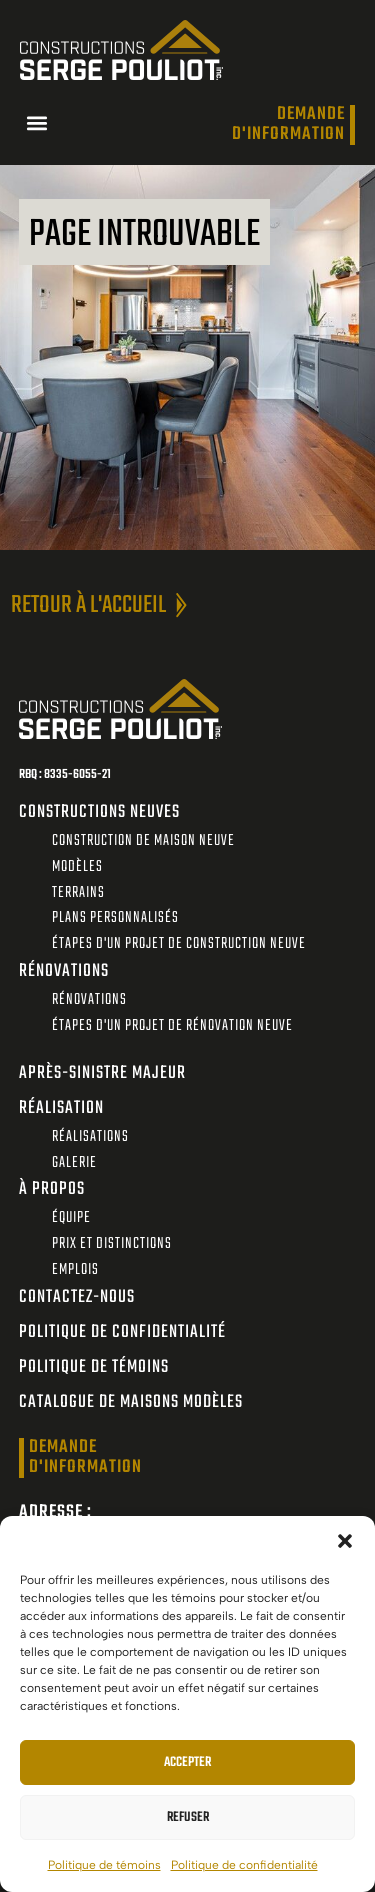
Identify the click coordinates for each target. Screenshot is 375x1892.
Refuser (188, 1817)
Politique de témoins (104, 1865)
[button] (345, 1541)
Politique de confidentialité (244, 1865)
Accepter (187, 1762)
